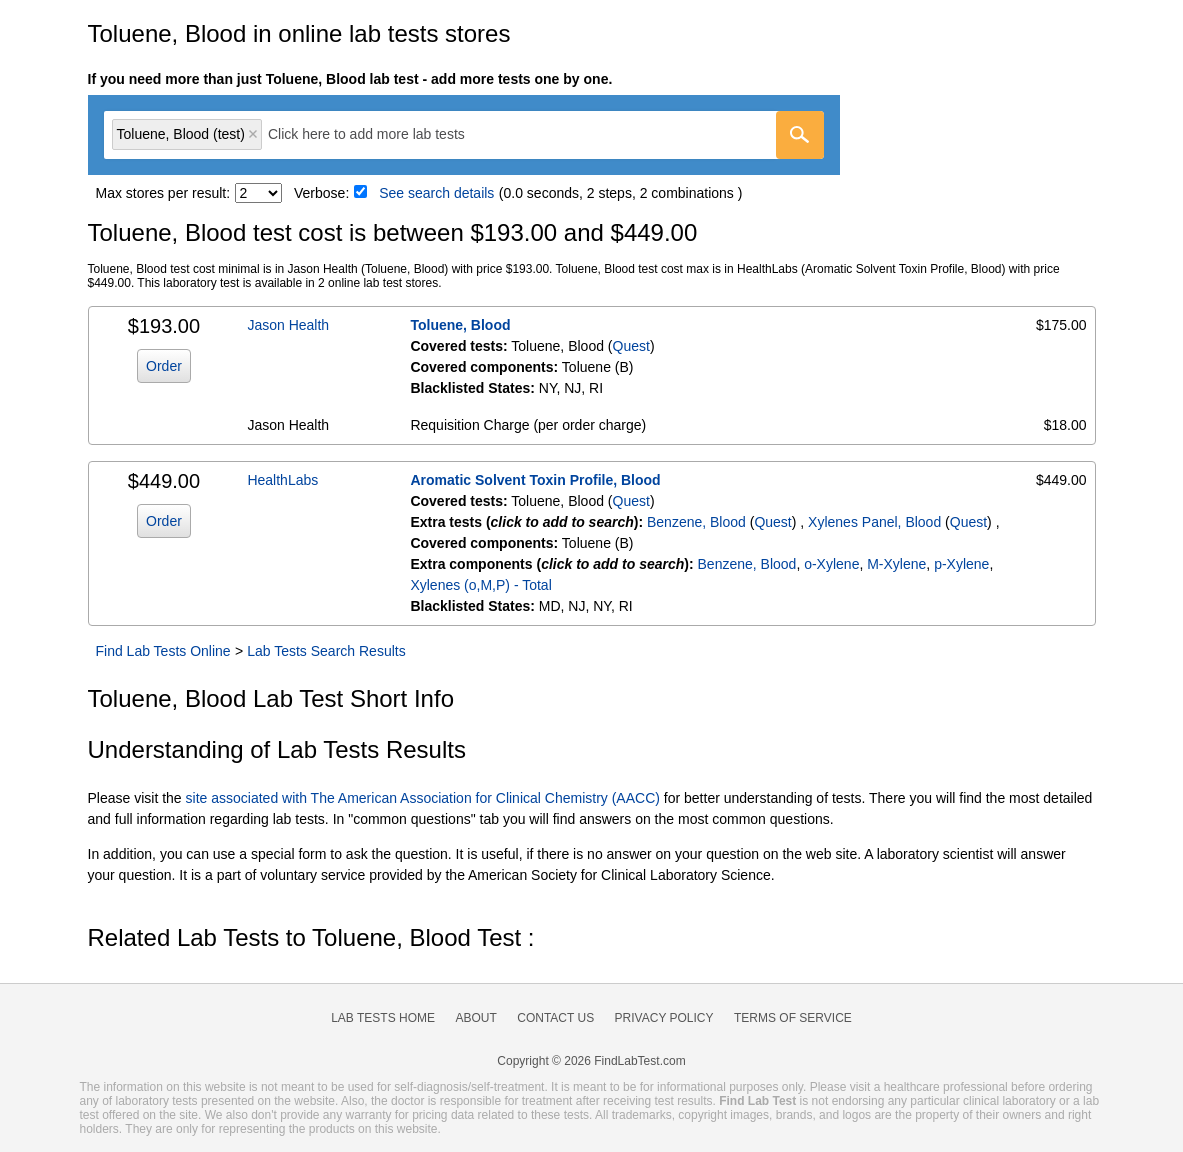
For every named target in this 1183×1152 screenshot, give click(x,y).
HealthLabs (282, 480)
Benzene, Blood (696, 522)
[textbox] (380, 134)
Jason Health (288, 325)
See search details (436, 193)
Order (164, 366)
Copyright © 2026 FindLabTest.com (591, 1061)
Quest (631, 346)
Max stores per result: (163, 193)
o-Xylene (831, 564)
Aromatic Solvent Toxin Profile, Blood (535, 480)
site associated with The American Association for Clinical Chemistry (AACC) (423, 798)
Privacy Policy (664, 1018)
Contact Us (555, 1018)
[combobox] (464, 135)
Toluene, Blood (460, 325)
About (475, 1018)
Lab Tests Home (383, 1018)
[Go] (800, 135)
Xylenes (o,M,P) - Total (480, 585)
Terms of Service (793, 1018)
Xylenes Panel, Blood (874, 522)
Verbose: (321, 193)
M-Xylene (896, 564)
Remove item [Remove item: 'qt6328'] (253, 134)
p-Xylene (961, 564)
